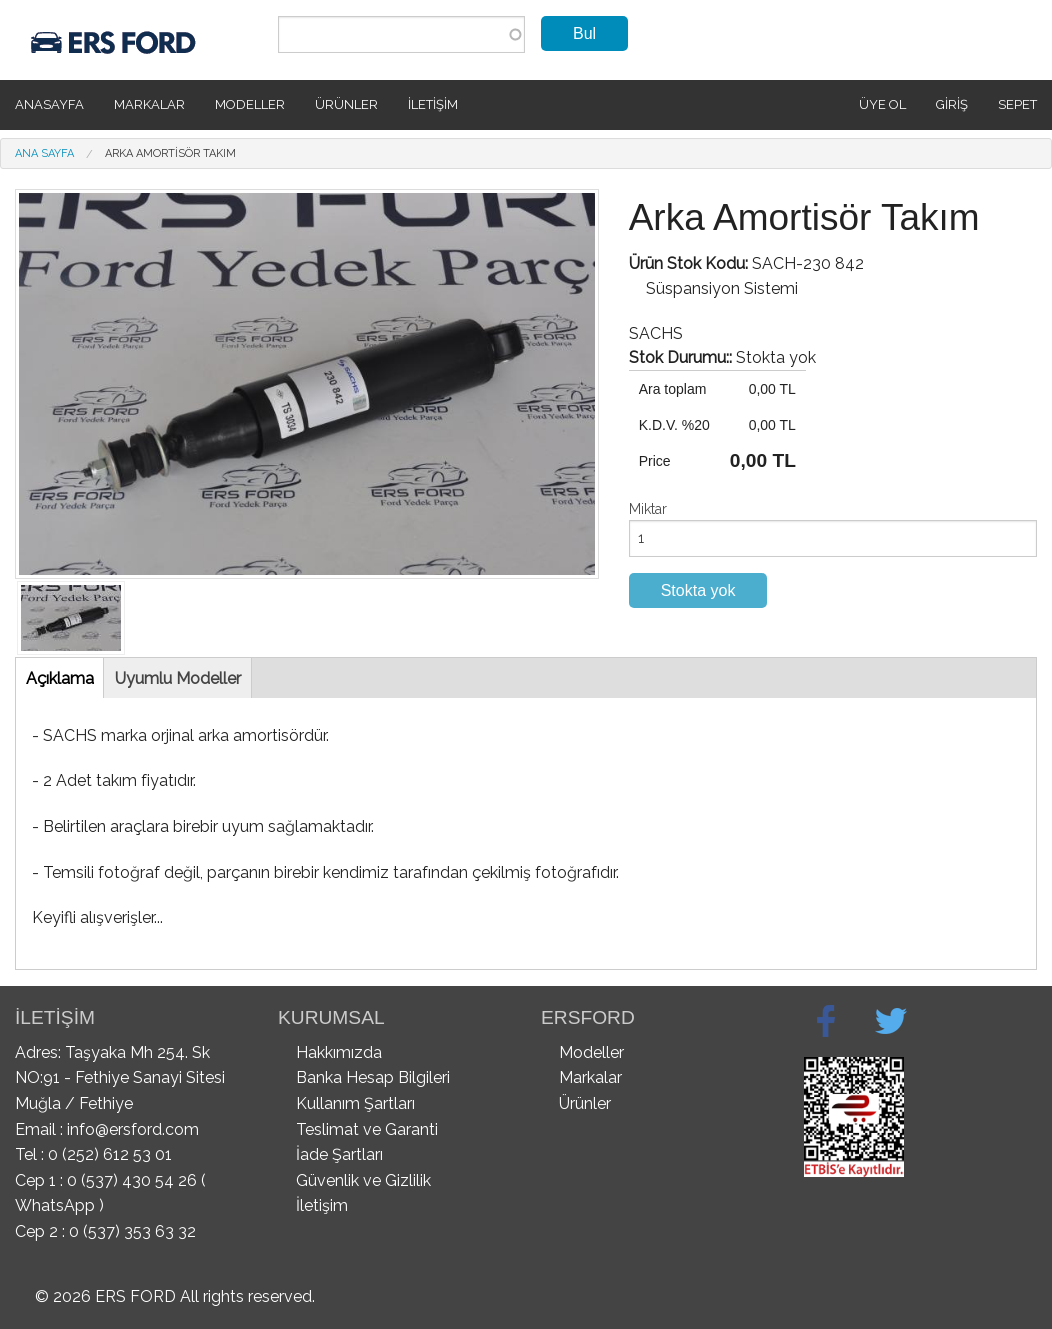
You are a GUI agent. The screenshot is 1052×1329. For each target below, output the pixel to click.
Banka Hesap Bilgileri (373, 1077)
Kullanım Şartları (355, 1103)
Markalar (149, 104)
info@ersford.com (133, 1129)
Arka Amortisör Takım (170, 153)
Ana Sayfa (44, 153)
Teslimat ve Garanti (367, 1129)
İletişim (433, 104)
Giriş (952, 104)
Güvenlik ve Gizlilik (363, 1180)
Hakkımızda (339, 1052)
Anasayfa (49, 104)
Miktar (648, 509)
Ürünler (346, 104)
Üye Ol (882, 104)
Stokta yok (698, 590)
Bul (584, 33)
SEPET (1017, 104)
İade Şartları (339, 1154)
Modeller (250, 104)
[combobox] (401, 34)
